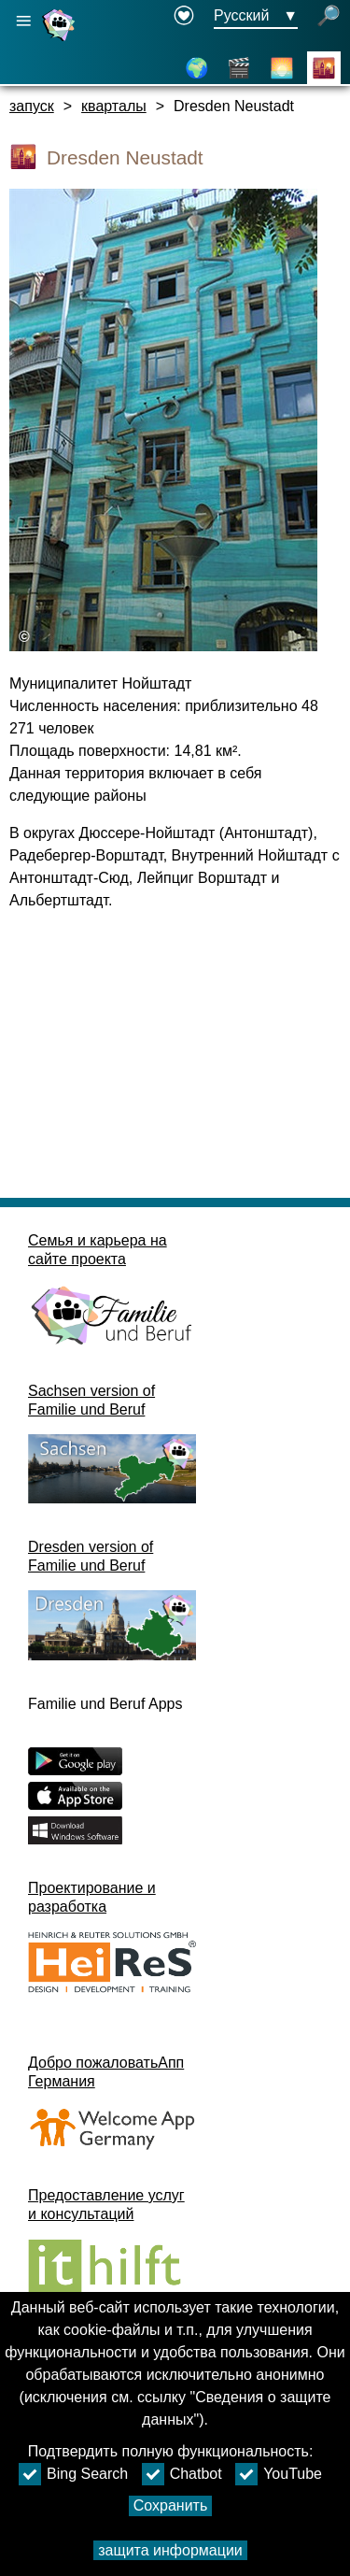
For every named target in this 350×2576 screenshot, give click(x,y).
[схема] (197, 68)
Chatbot (182, 2474)
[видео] (239, 68)
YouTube (278, 2474)
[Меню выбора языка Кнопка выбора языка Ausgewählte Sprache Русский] (256, 17)
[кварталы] (324, 68)
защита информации (170, 2550)
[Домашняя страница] (60, 41)
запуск (31, 106)
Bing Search (73, 2474)
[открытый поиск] (328, 17)
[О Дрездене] (282, 68)
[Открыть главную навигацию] (23, 21)
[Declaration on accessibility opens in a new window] (184, 17)
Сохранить (170, 2505)
